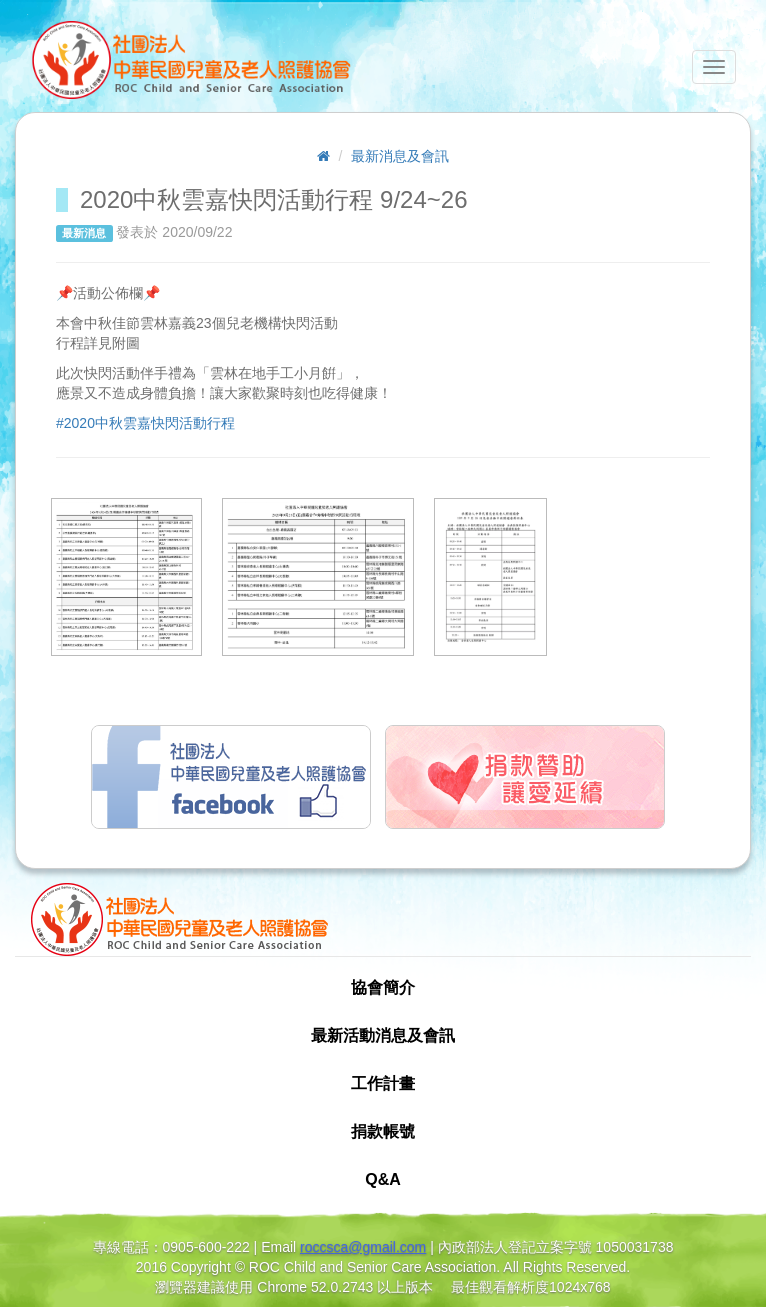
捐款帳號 (383, 1131)
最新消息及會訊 (400, 156)
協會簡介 (383, 987)
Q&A (383, 1179)
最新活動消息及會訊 (383, 1035)
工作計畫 (383, 1083)
